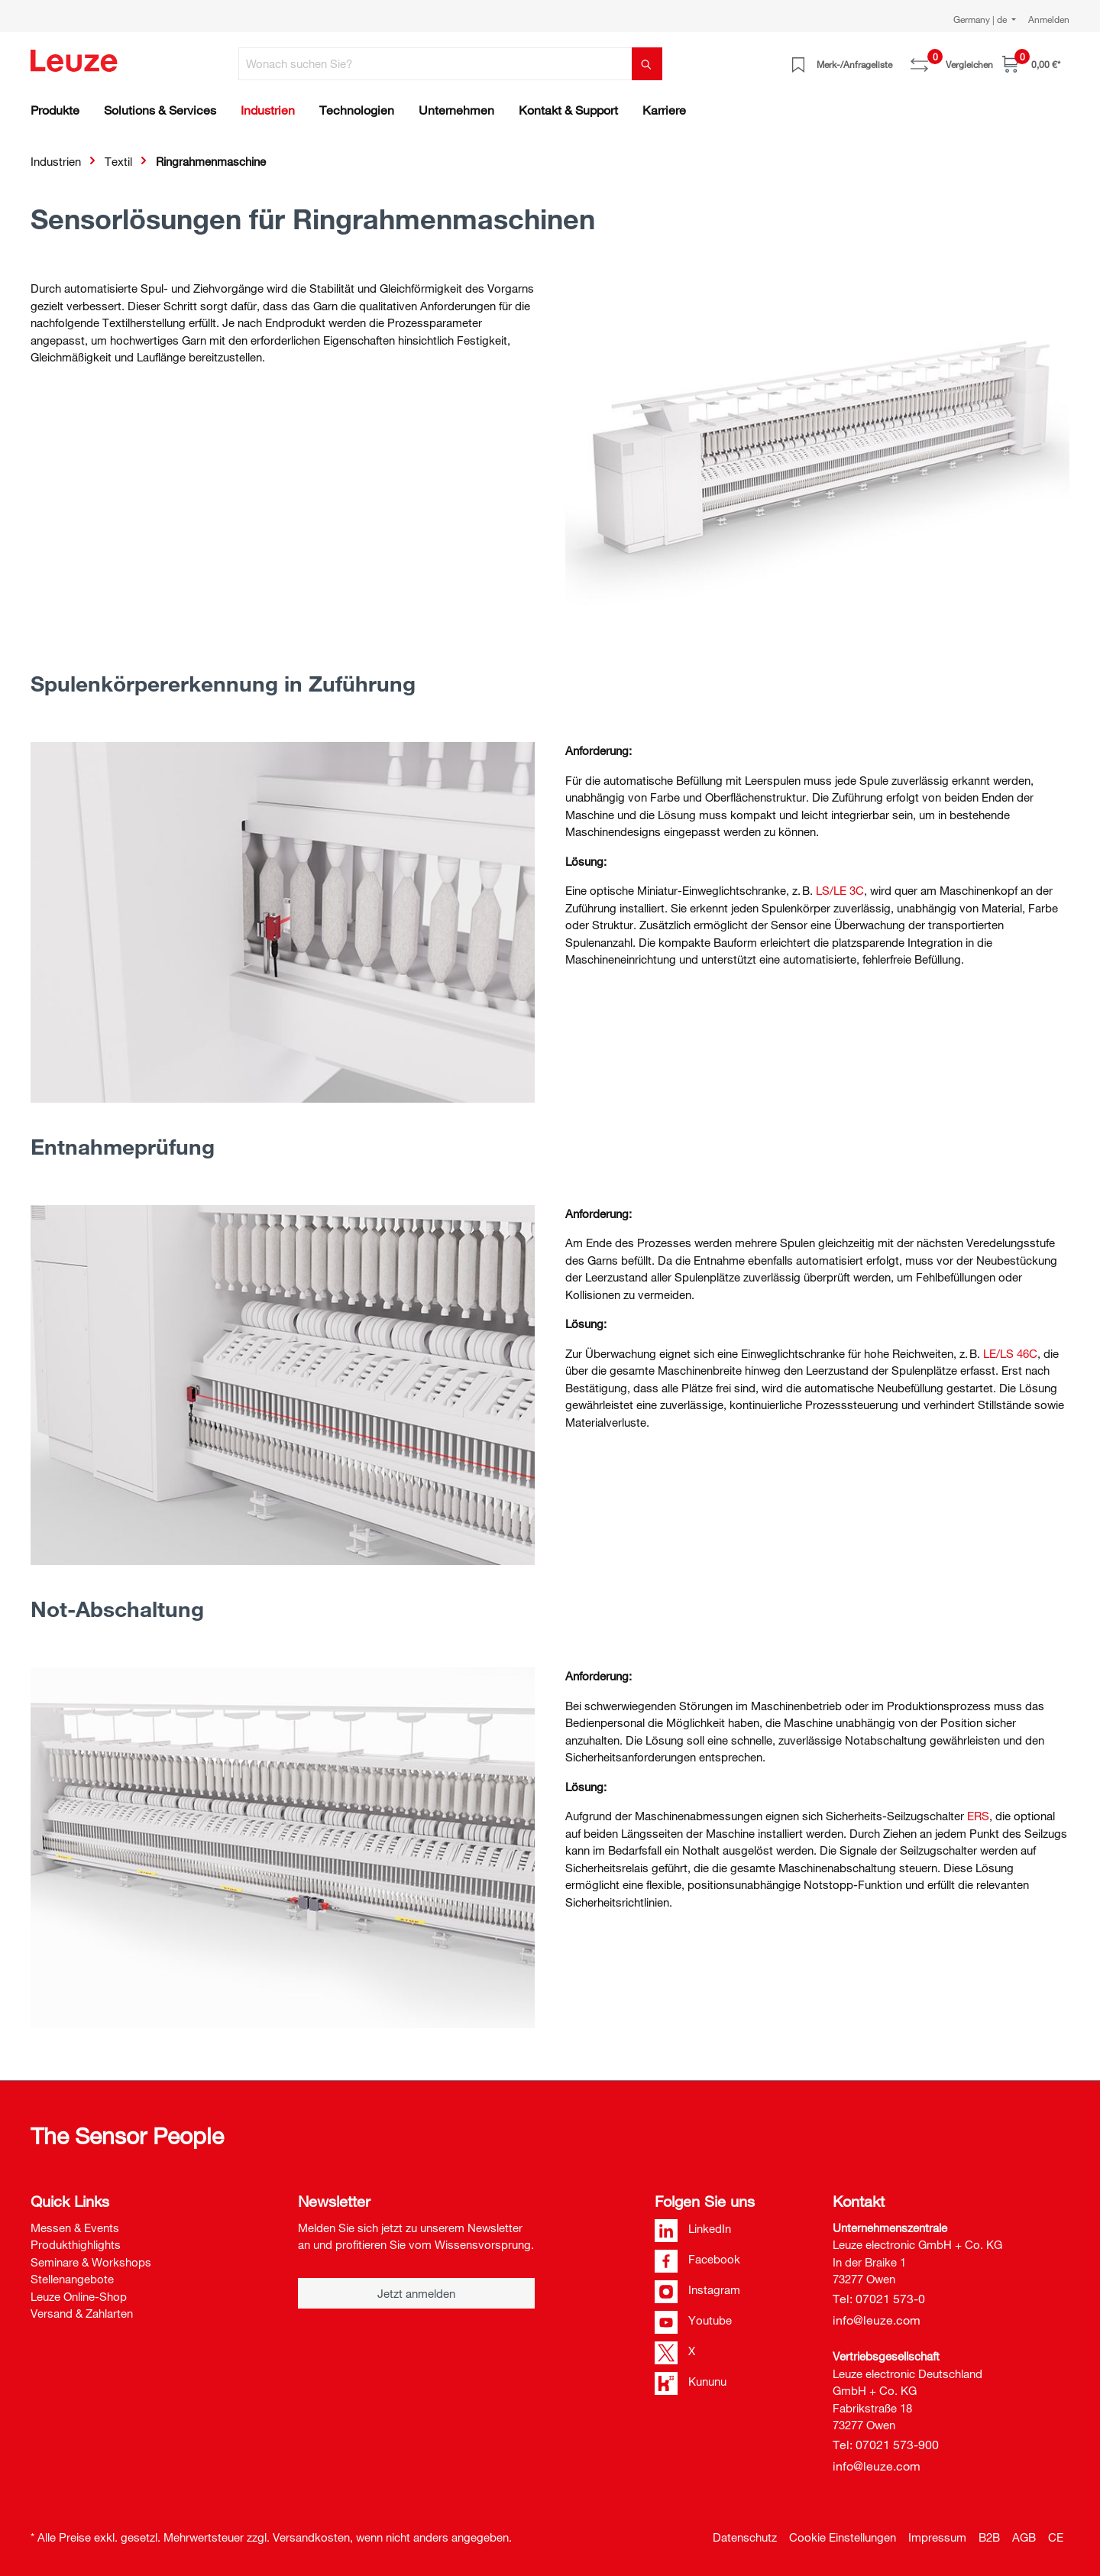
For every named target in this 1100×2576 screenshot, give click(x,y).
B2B (989, 2537)
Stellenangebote (72, 2279)
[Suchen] (647, 63)
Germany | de (981, 19)
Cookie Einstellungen (842, 2537)
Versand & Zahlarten (82, 2313)
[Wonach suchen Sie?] (435, 63)
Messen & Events (75, 2227)
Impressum (937, 2537)
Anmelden (1048, 19)
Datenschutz (745, 2537)
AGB (1024, 2537)
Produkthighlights (76, 2244)
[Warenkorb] (1031, 64)
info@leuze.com (876, 2320)
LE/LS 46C (1010, 1353)
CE (1055, 2537)
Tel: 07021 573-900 (886, 2444)
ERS (978, 1816)
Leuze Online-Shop (79, 2296)
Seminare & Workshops (91, 2262)
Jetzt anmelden (416, 2293)
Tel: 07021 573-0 (879, 2298)
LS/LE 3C (840, 890)
